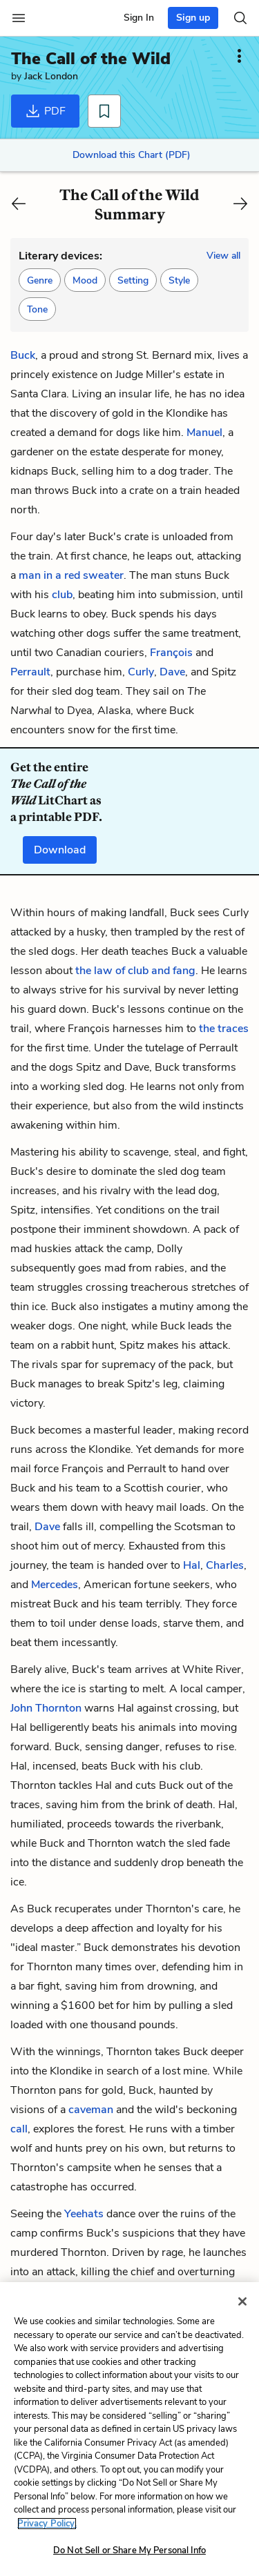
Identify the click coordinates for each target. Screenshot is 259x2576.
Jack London (51, 76)
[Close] (242, 2301)
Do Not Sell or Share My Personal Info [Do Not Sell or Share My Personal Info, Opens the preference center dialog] (129, 2550)
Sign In (139, 17)
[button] (40, 280)
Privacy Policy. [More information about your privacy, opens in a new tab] (47, 2523)
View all (223, 255)
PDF (45, 111)
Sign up (193, 17)
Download (60, 850)
